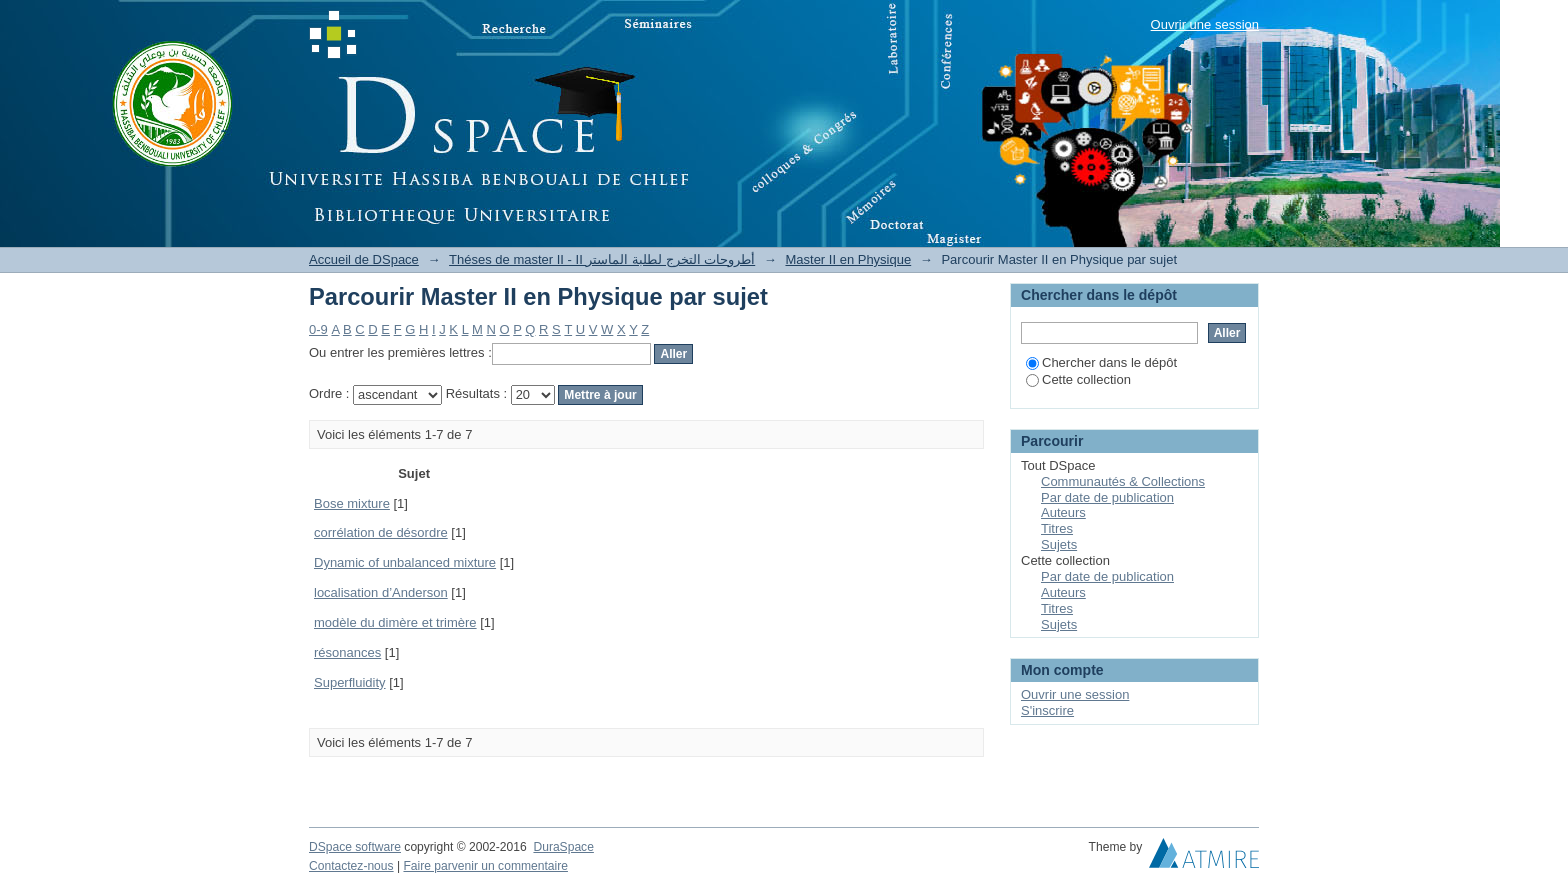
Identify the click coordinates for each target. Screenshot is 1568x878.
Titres (1057, 528)
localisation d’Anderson (381, 592)
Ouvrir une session (1205, 24)
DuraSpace (563, 847)
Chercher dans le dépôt (1101, 362)
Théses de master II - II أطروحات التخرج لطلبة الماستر (602, 259)
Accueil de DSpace (364, 259)
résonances (347, 652)
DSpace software (355, 847)
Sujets (1059, 544)
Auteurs (1063, 512)
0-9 (318, 329)
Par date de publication (1107, 497)
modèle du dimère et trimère (395, 622)
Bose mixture (352, 503)
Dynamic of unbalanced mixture (405, 562)
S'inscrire (1047, 710)
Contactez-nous (351, 866)
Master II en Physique (848, 259)
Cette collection (1078, 379)
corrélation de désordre (381, 532)
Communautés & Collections (1123, 481)
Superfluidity (350, 682)
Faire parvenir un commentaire (485, 866)
